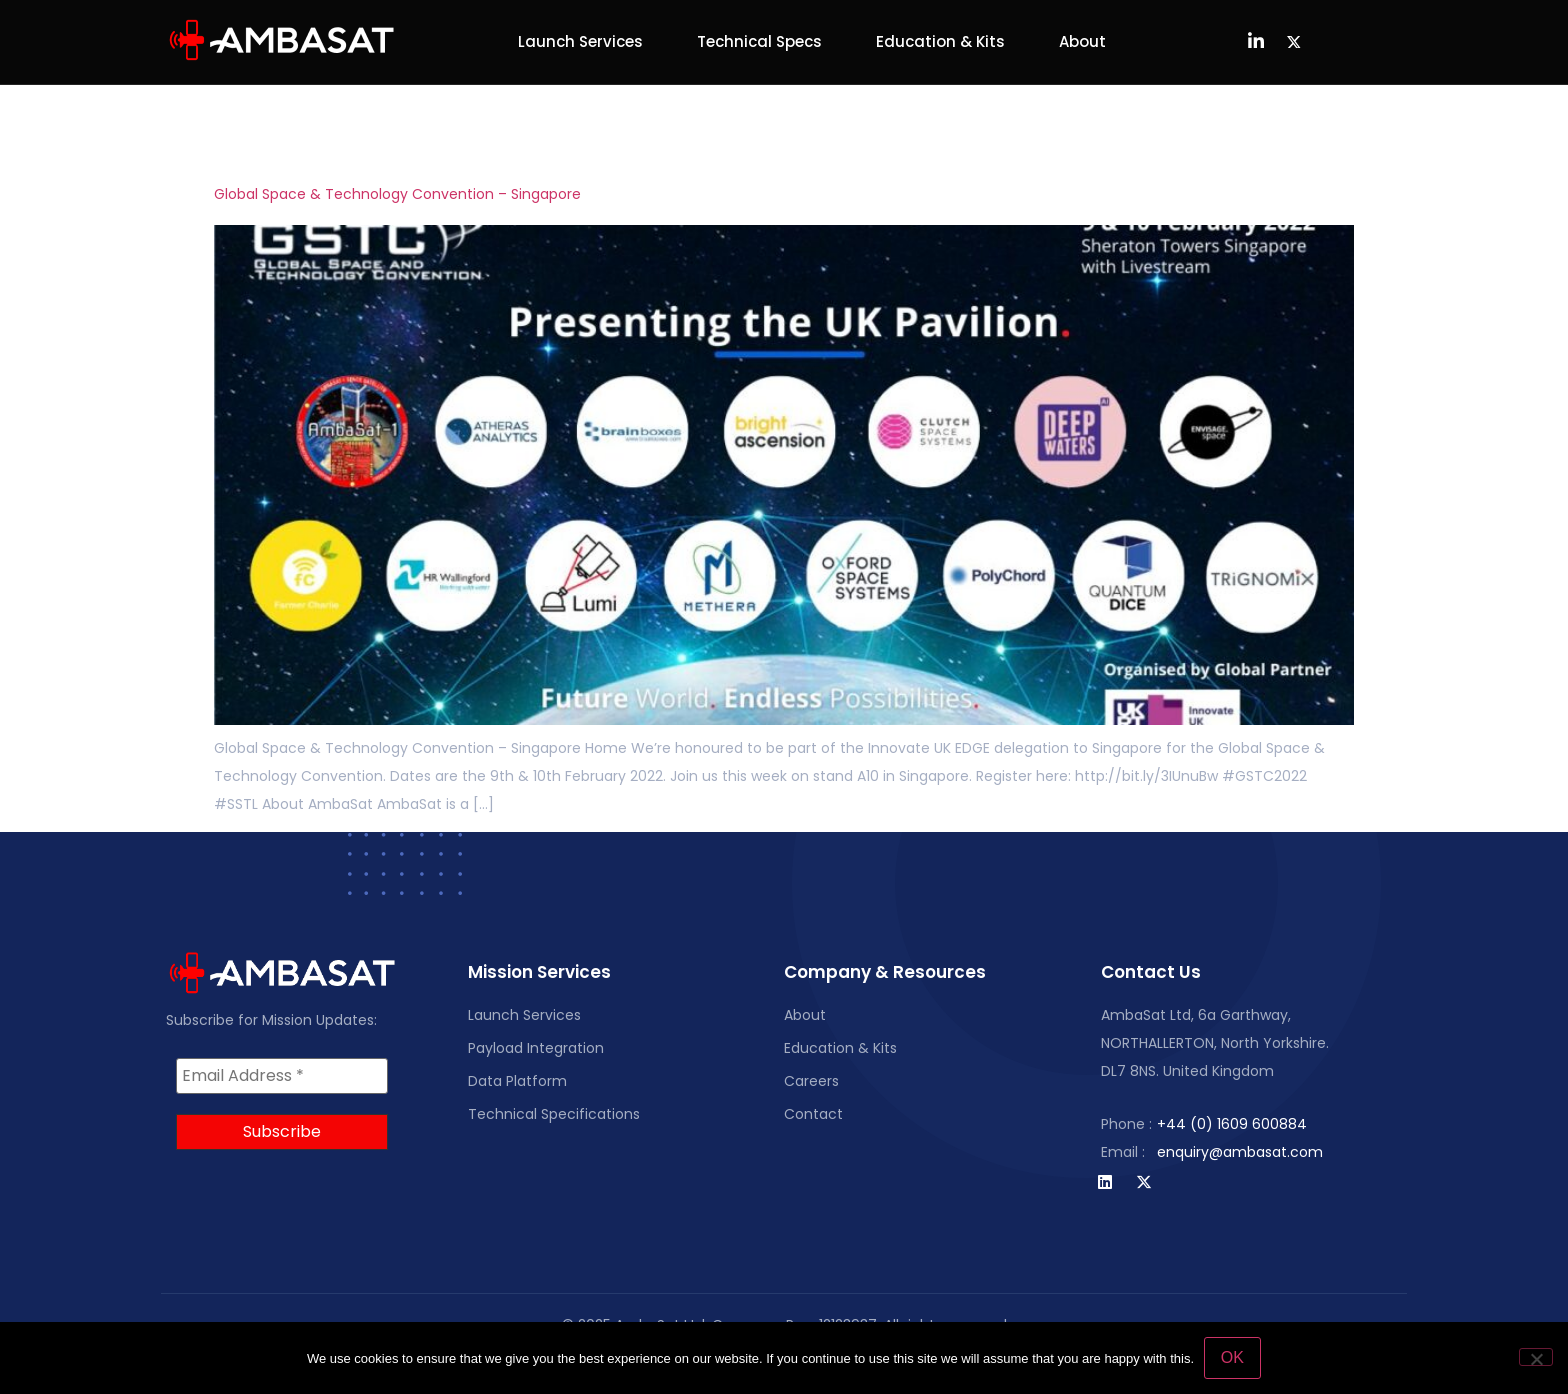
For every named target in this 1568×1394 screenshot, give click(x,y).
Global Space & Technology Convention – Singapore (397, 194)
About (1082, 41)
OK (1232, 1357)
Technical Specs (759, 41)
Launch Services (580, 41)
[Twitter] (1294, 42)
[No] (1536, 1357)
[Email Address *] (282, 1076)
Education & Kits (940, 41)
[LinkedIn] (1256, 42)
